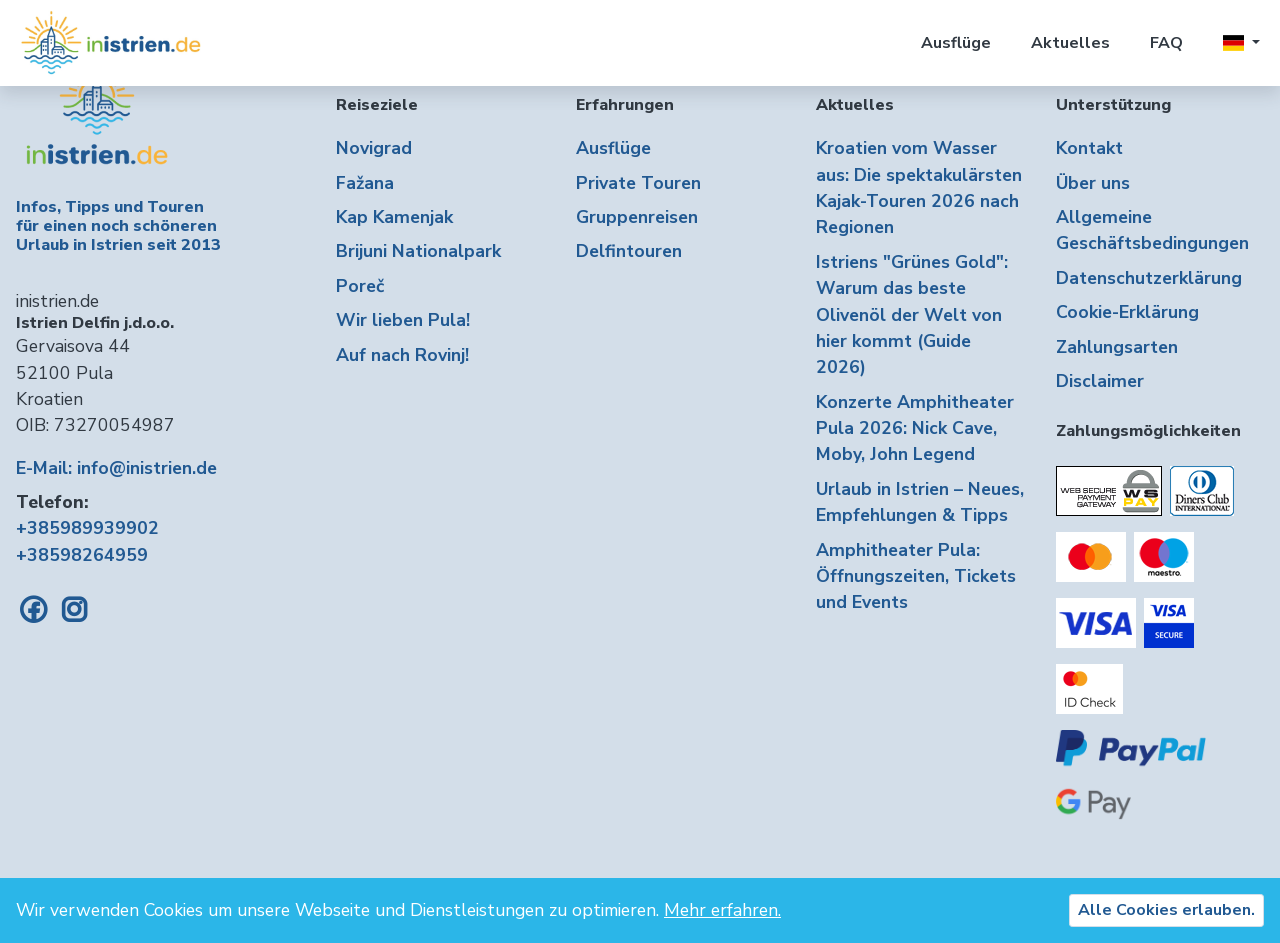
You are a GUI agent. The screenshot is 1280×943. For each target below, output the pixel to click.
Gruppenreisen (637, 217)
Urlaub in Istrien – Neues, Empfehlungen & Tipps (920, 502)
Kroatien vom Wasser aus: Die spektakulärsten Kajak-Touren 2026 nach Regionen (919, 187)
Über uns (1093, 183)
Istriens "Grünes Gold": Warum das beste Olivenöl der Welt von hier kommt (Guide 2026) (912, 315)
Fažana (365, 183)
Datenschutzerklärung (1149, 278)
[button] (1241, 43)
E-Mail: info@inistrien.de (116, 468)
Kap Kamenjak (394, 217)
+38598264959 (82, 555)
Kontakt (1089, 148)
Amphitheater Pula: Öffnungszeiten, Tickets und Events (916, 576)
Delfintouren (629, 251)
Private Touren (638, 183)
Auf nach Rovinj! (402, 355)
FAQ (1166, 43)
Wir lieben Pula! (403, 320)
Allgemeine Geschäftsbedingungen (1152, 230)
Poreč (360, 286)
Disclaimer (1100, 381)
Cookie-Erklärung (1127, 312)
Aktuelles (1070, 43)
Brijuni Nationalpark (418, 251)
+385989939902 (87, 528)
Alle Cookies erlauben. (1166, 910)
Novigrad (374, 148)
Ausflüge (956, 43)
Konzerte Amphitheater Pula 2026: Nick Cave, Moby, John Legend (915, 428)
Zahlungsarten (1117, 347)
